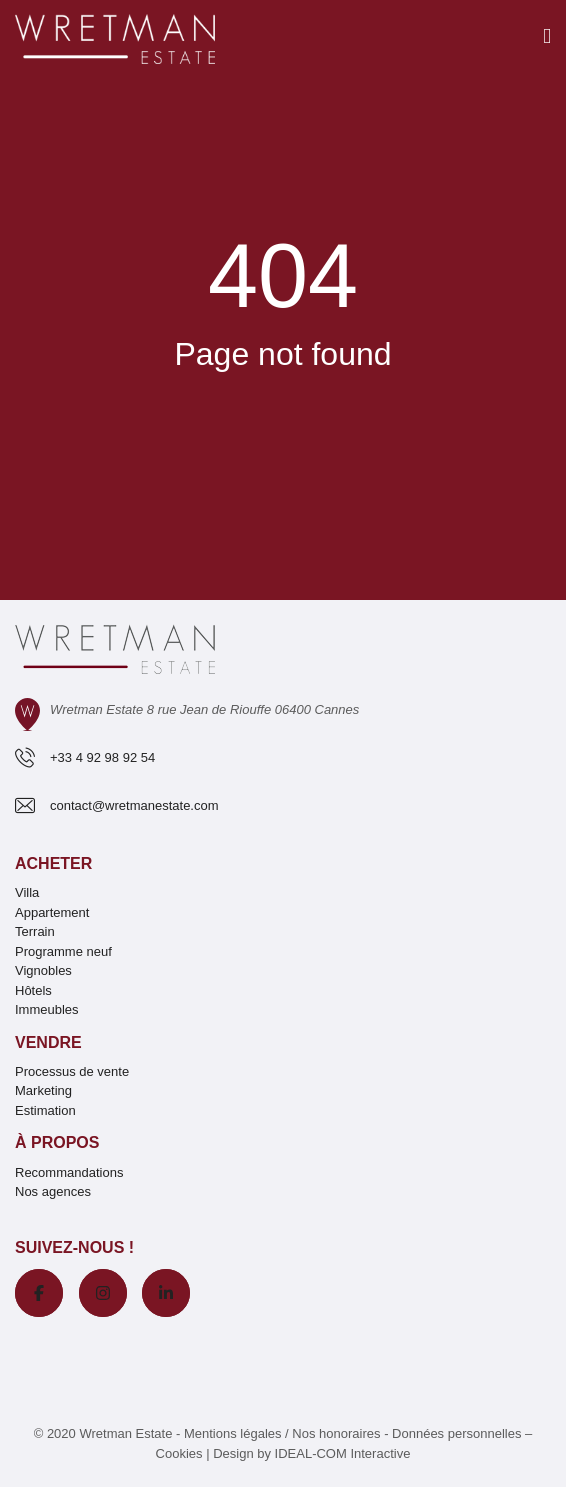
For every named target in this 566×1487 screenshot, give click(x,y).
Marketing (43, 1090)
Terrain (35, 931)
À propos (57, 1142)
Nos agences (53, 1191)
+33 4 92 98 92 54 (102, 757)
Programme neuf (63, 951)
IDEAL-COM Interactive (343, 1453)
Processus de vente (72, 1071)
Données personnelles (456, 1433)
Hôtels (33, 990)
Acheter (53, 863)
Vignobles (43, 970)
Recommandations (69, 1172)
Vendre (48, 1042)
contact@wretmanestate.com (134, 805)
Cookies (179, 1453)
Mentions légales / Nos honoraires (282, 1433)
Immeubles (47, 1009)
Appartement (52, 912)
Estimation (45, 1110)
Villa (27, 892)
